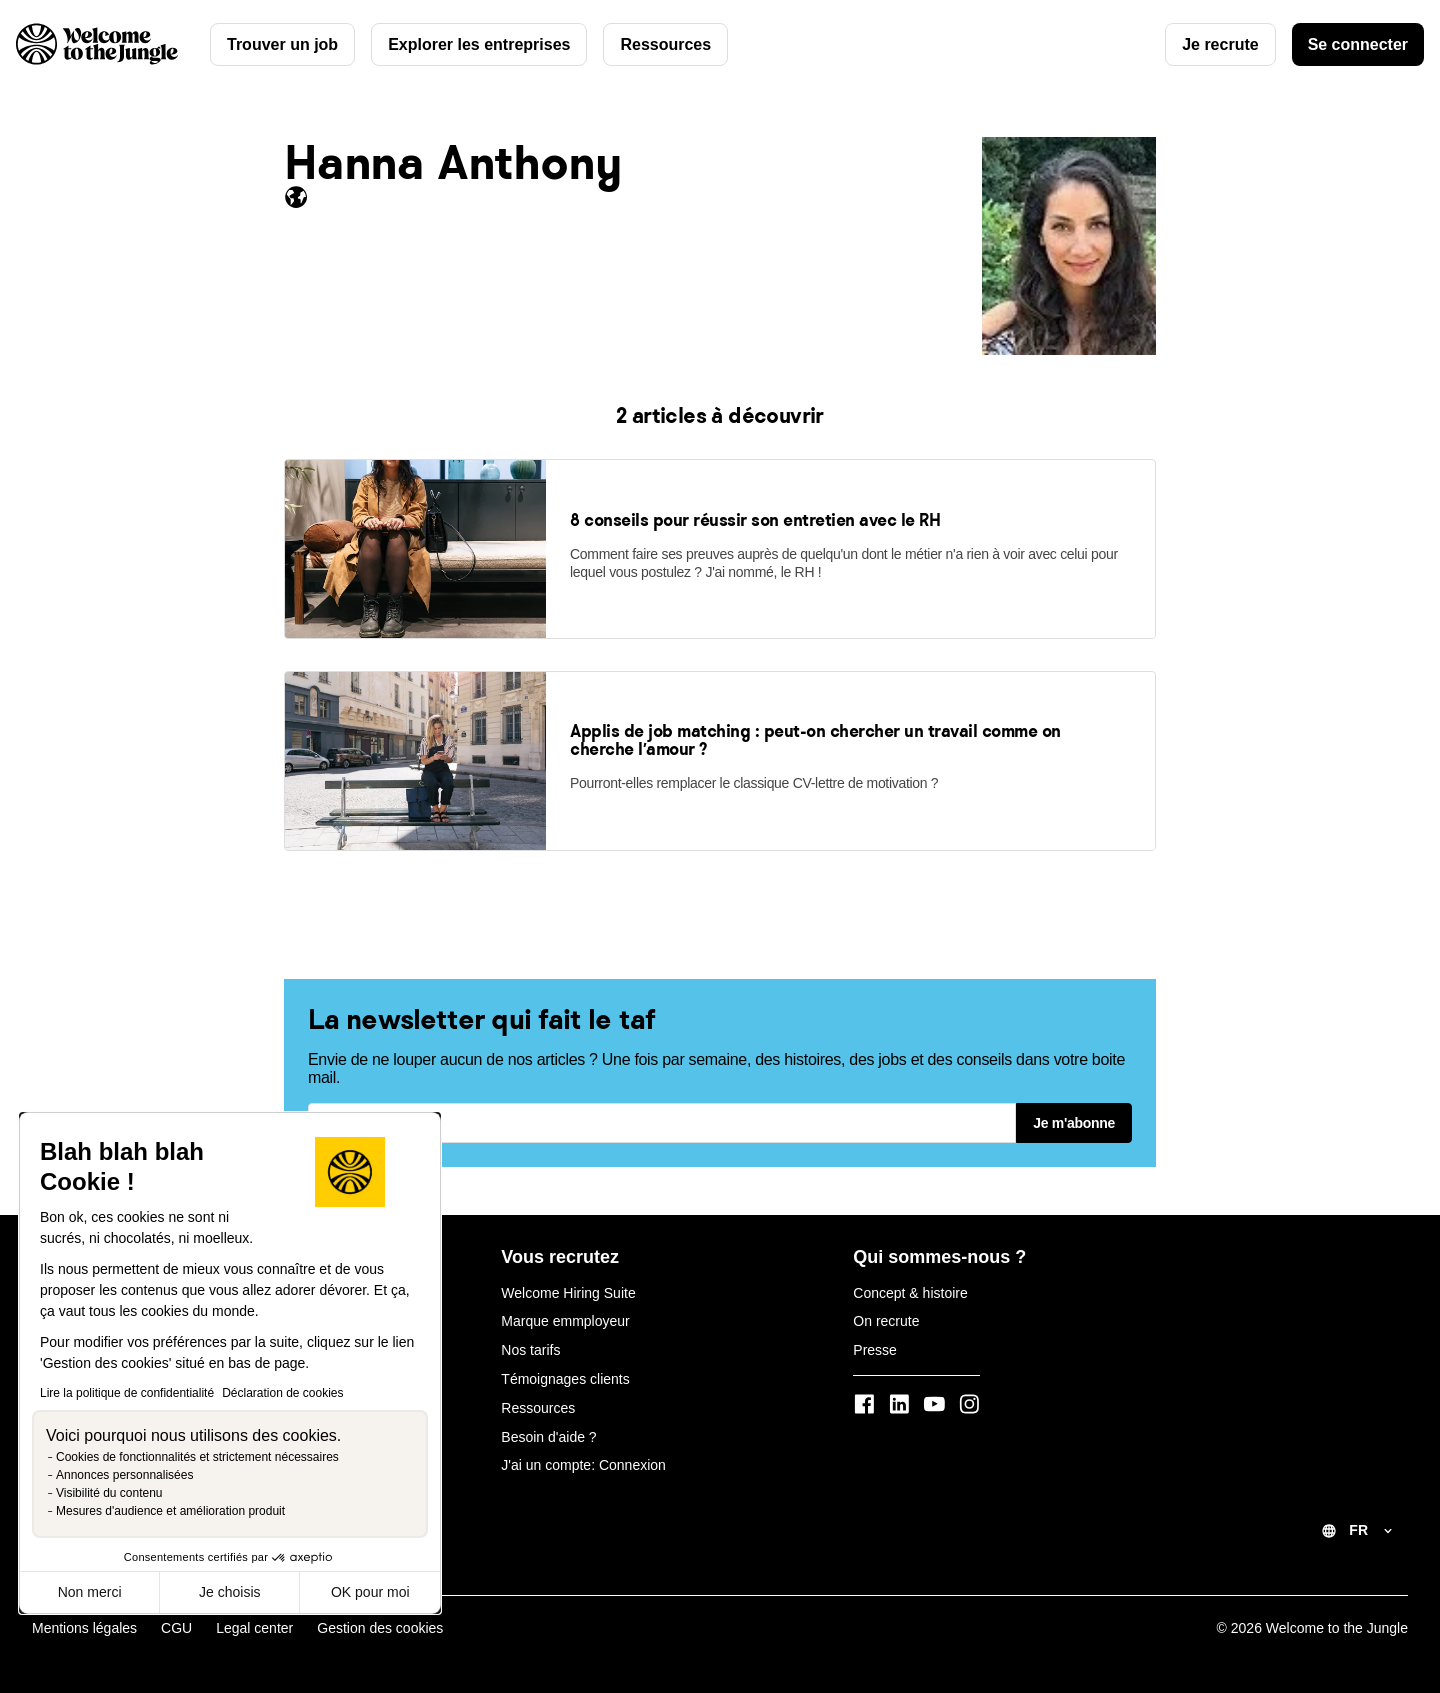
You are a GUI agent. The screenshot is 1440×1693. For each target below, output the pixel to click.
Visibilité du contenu (109, 1493)
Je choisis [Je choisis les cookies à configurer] (229, 1592)
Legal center (254, 1628)
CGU (176, 1628)
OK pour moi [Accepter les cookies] (370, 1592)
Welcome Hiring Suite (568, 1293)
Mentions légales (84, 1628)
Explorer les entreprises (479, 44)
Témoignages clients (565, 1379)
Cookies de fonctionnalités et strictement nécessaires (197, 1457)
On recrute (886, 1321)
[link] (415, 632)
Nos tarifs (530, 1350)
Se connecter (1358, 44)
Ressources (665, 44)
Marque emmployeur (565, 1321)
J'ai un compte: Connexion (583, 1465)
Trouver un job (282, 44)
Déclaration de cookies (282, 1393)
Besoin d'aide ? (548, 1437)
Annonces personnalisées (124, 1475)
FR (1358, 1530)
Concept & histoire (910, 1293)
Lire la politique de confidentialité (127, 1393)
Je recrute (1220, 44)
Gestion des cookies (380, 1628)
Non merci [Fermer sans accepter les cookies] (90, 1592)
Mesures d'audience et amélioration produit (170, 1511)
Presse (875, 1350)
